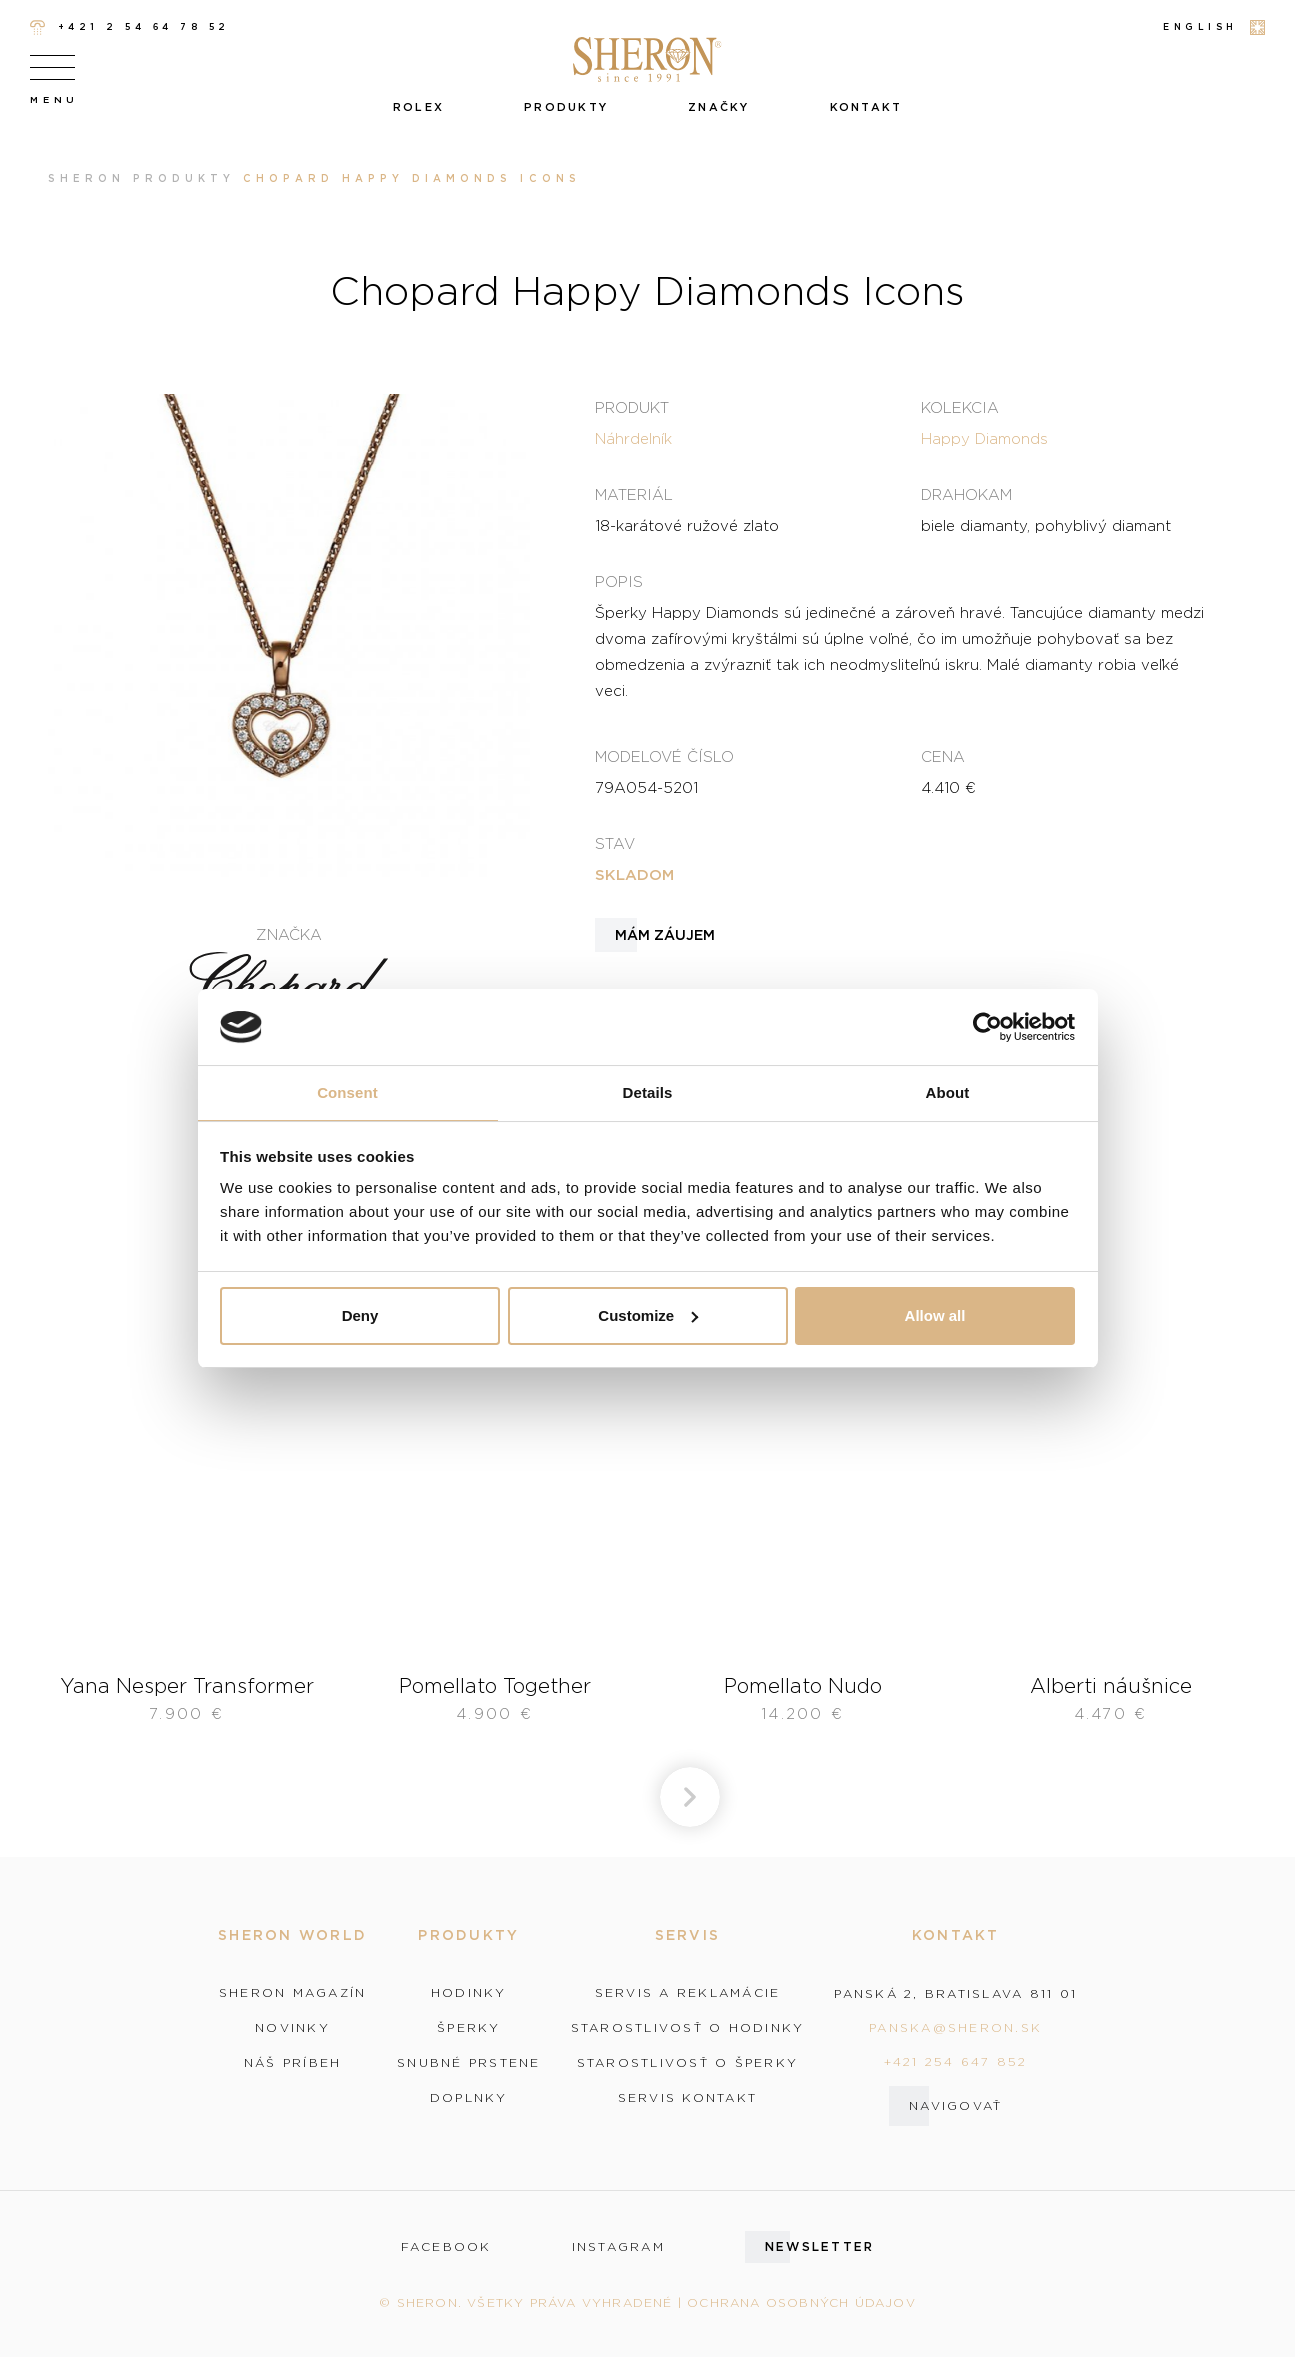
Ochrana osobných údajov (801, 2302)
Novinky (292, 2028)
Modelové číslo (664, 756)
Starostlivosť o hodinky (688, 2028)
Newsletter (820, 2246)
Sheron (86, 178)
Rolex (418, 107)
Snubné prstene (469, 2063)
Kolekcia (960, 407)
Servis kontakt (688, 2098)
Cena (943, 756)
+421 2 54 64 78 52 (130, 27)
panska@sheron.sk (955, 2027)
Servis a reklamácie (688, 1993)
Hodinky (469, 1993)
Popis (619, 581)
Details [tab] (648, 1092)
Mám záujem (665, 935)
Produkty (566, 107)
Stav (615, 843)
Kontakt (866, 107)
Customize (648, 1315)
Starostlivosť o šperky (688, 2063)
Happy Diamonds (984, 438)
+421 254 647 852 (956, 2061)
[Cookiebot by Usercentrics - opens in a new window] (987, 1027)
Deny (360, 1315)
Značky (719, 107)
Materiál (634, 494)
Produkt (632, 407)
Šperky (469, 2028)
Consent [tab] (347, 1092)
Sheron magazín (293, 1993)
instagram (618, 2247)
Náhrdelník (633, 438)
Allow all (935, 1315)
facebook (446, 2247)
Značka (289, 934)
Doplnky (469, 2098)
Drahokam (966, 494)
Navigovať (955, 2105)
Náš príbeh (293, 2063)
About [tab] (948, 1092)
